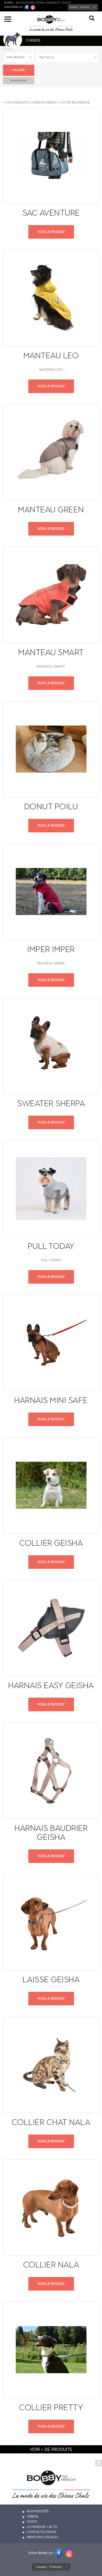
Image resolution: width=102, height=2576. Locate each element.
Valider (18, 70)
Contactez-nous (41, 2532)
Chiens (33, 2516)
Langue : (79, 7)
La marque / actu (42, 2527)
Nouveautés (38, 2511)
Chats (32, 2522)
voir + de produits (51, 2449)
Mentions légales (43, 2537)
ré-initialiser (19, 80)
